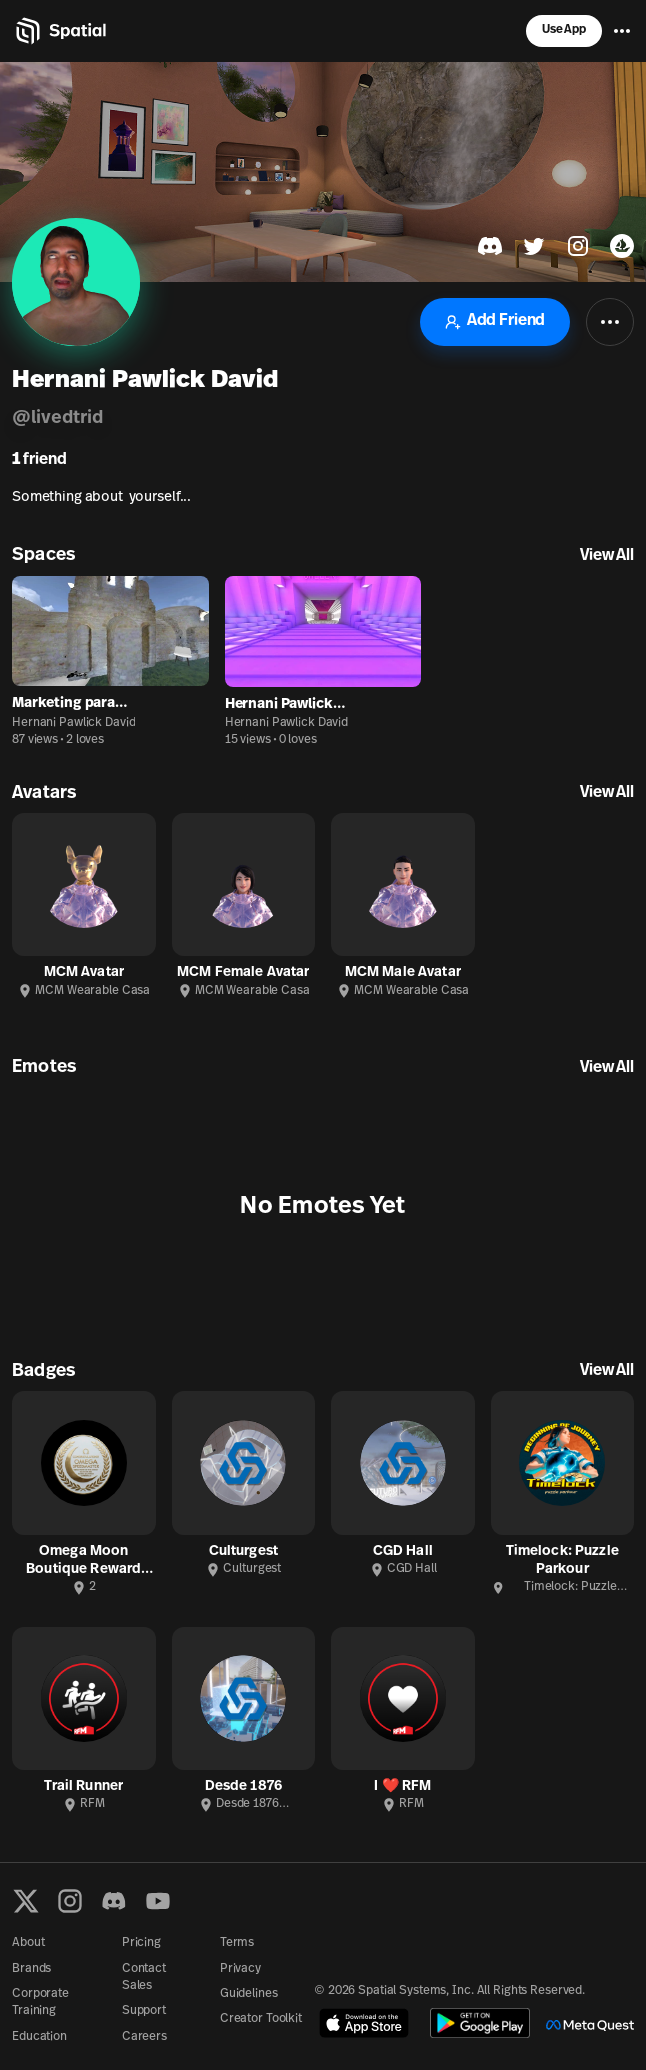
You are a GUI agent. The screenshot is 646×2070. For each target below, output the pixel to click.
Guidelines (249, 1994)
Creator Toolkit (261, 2019)
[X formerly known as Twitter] (26, 1901)
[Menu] (622, 31)
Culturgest (243, 1551)
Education (39, 2037)
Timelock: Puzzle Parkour (562, 1560)
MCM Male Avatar (403, 972)
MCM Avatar (84, 972)
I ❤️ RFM (402, 1786)
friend (39, 460)
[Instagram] (70, 1901)
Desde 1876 (243, 1786)
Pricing (141, 1943)
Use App (564, 30)
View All (607, 556)
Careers (144, 2037)
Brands (31, 1969)
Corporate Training (40, 2002)
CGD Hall (403, 1551)
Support (144, 2011)
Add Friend (495, 321)
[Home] (59, 31)
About (28, 1943)
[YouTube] (158, 1901)
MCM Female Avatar (243, 972)
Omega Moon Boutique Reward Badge (83, 1561)
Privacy (240, 1969)
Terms (237, 1943)
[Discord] (114, 1901)
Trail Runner (83, 1786)
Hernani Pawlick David (73, 723)
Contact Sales (144, 1977)
